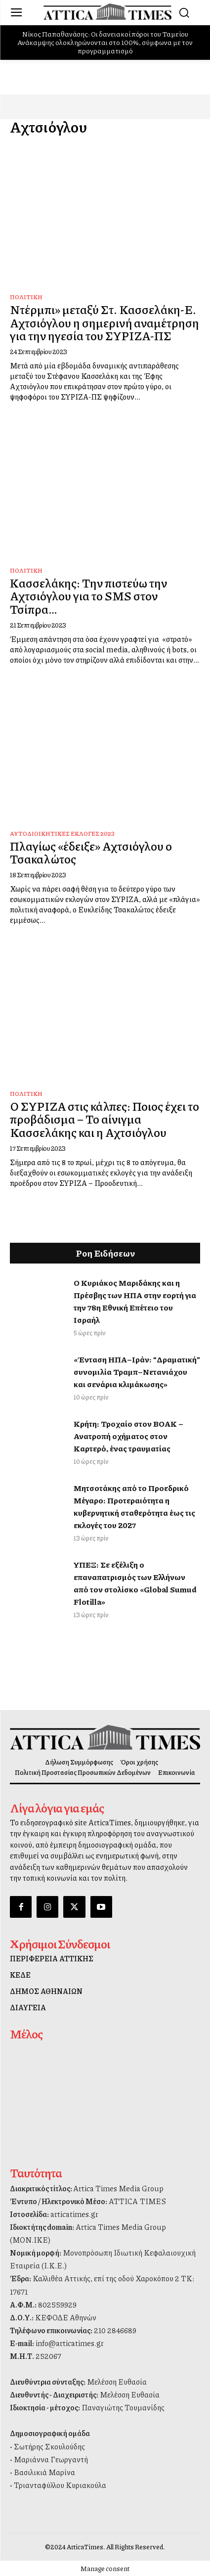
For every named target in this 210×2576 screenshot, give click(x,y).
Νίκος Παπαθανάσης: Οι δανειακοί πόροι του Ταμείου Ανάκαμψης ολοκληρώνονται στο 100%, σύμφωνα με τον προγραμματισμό (105, 42)
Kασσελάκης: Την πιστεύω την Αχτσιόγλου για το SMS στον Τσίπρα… (88, 595)
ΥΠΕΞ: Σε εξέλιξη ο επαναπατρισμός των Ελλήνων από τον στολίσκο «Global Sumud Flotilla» (135, 1583)
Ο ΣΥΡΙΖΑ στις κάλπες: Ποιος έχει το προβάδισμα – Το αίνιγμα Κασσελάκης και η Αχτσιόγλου (104, 1118)
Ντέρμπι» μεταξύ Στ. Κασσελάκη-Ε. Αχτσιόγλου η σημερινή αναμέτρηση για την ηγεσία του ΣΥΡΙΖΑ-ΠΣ (104, 322)
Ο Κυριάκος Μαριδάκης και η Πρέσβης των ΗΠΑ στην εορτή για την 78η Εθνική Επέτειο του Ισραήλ (135, 1301)
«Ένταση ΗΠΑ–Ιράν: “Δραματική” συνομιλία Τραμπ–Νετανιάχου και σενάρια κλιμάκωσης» (137, 1372)
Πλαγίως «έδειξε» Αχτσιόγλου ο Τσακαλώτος (91, 852)
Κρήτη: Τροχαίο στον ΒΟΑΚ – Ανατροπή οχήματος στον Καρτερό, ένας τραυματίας (128, 1436)
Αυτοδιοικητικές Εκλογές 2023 (62, 833)
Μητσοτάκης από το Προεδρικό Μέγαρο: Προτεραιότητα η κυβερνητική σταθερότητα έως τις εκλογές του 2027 (134, 1506)
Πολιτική (26, 297)
